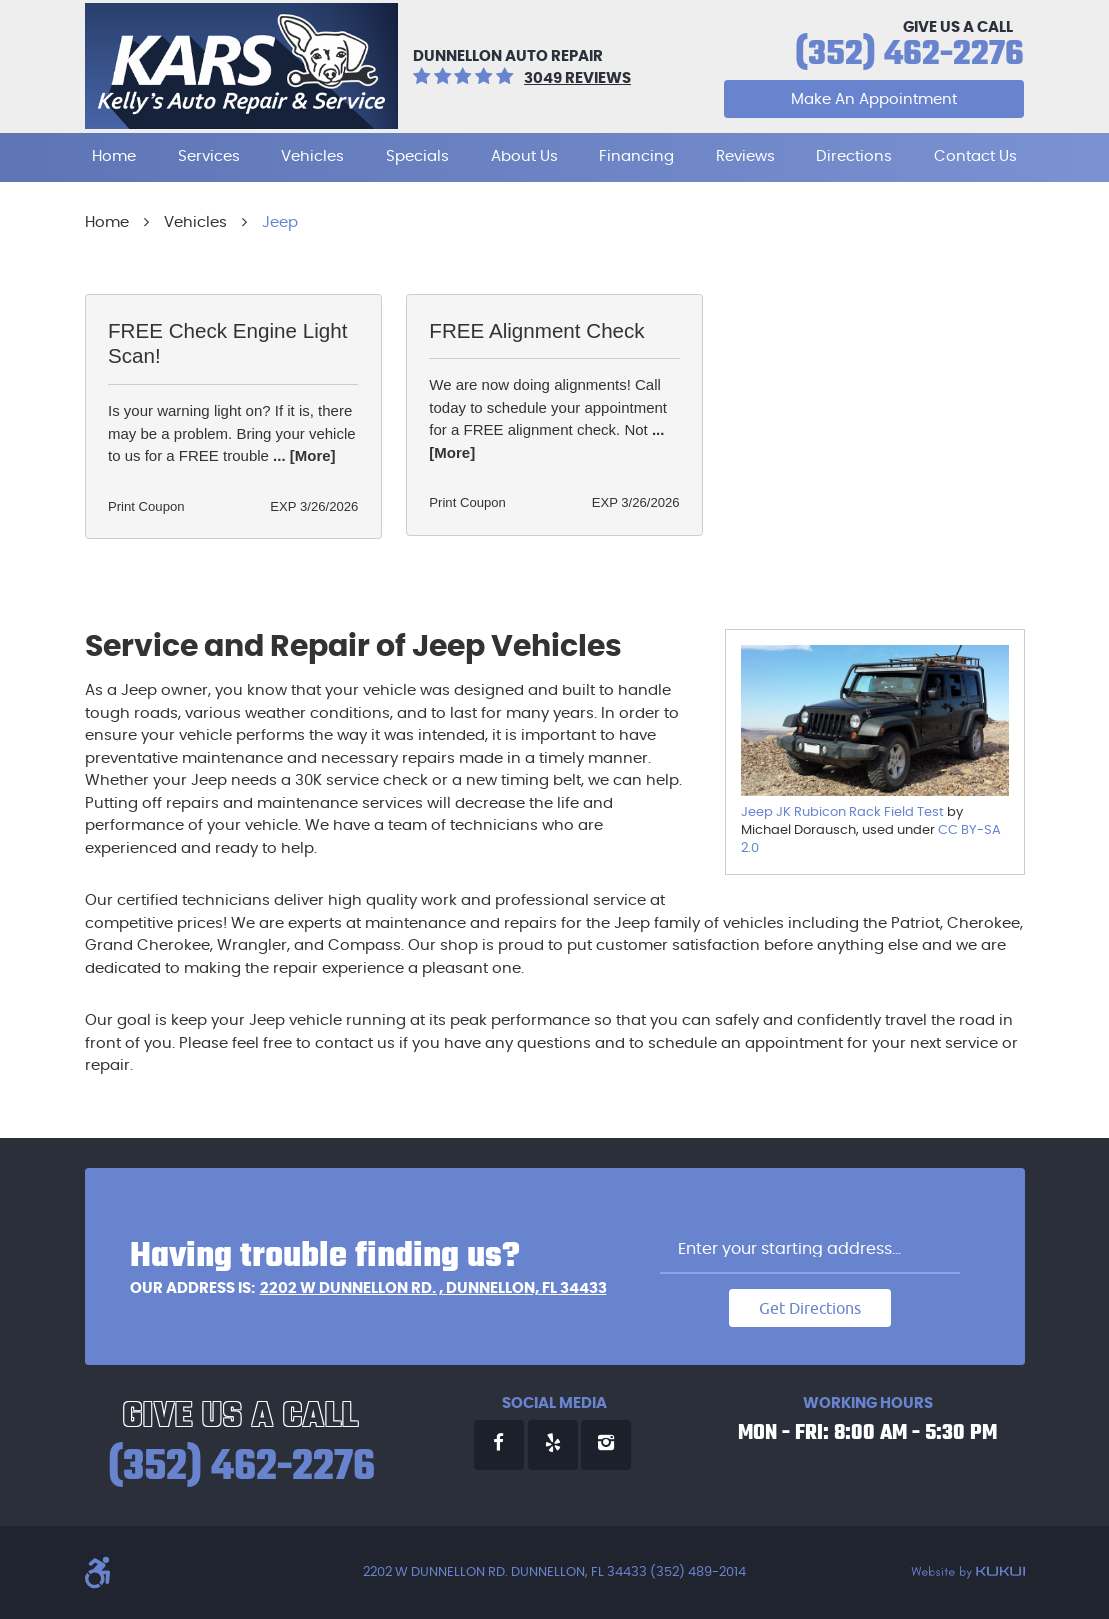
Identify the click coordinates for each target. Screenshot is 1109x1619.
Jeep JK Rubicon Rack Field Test (842, 812)
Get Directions (810, 1308)
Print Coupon (146, 506)
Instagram (606, 1445)
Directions (854, 156)
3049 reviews (577, 78)
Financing (636, 156)
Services (209, 156)
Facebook (499, 1445)
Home (114, 156)
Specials (417, 156)
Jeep (280, 222)
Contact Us (975, 156)
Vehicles (312, 156)
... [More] (302, 455)
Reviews (745, 156)
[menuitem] (114, 157)
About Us (524, 156)
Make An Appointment (874, 99)
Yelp (553, 1445)
